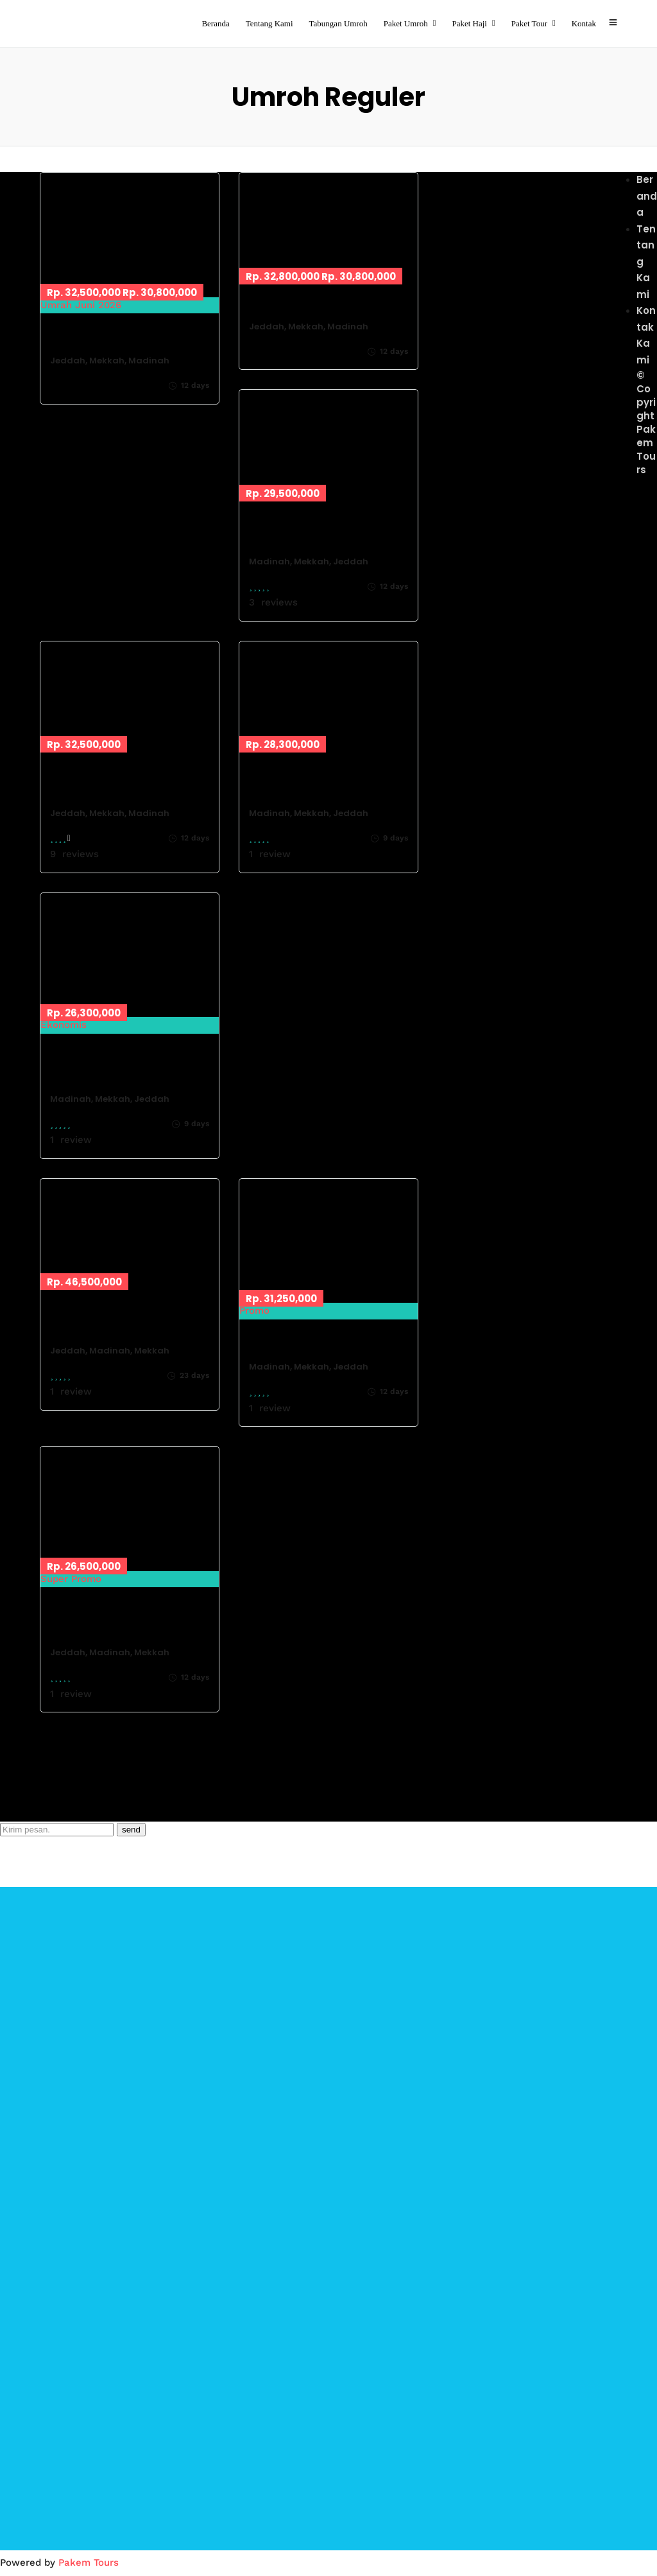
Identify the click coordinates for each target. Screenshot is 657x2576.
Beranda (215, 23)
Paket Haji (469, 23)
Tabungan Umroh (338, 23)
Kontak (584, 23)
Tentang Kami (269, 23)
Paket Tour (529, 23)
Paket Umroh (406, 23)
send (131, 1829)
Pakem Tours (88, 2562)
